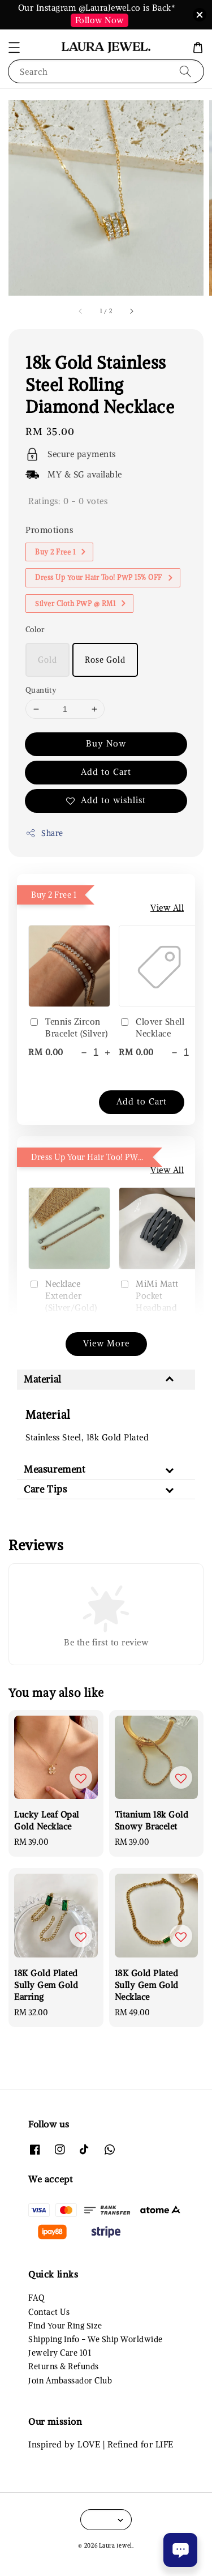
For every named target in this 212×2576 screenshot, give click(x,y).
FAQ (36, 2298)
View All (167, 907)
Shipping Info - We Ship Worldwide (95, 2339)
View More (106, 1343)
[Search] (185, 71)
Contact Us (49, 2312)
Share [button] (44, 833)
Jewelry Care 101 (59, 2353)
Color (35, 629)
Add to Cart (106, 771)
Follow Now (99, 20)
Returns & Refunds (63, 2366)
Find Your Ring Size (65, 2326)
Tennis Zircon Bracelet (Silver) (68, 1027)
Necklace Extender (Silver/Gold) (62, 1295)
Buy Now (106, 743)
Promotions (49, 529)
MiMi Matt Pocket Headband (149, 1295)
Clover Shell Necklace (151, 1027)
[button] (14, 47)
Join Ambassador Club (70, 2380)
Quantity (40, 690)
